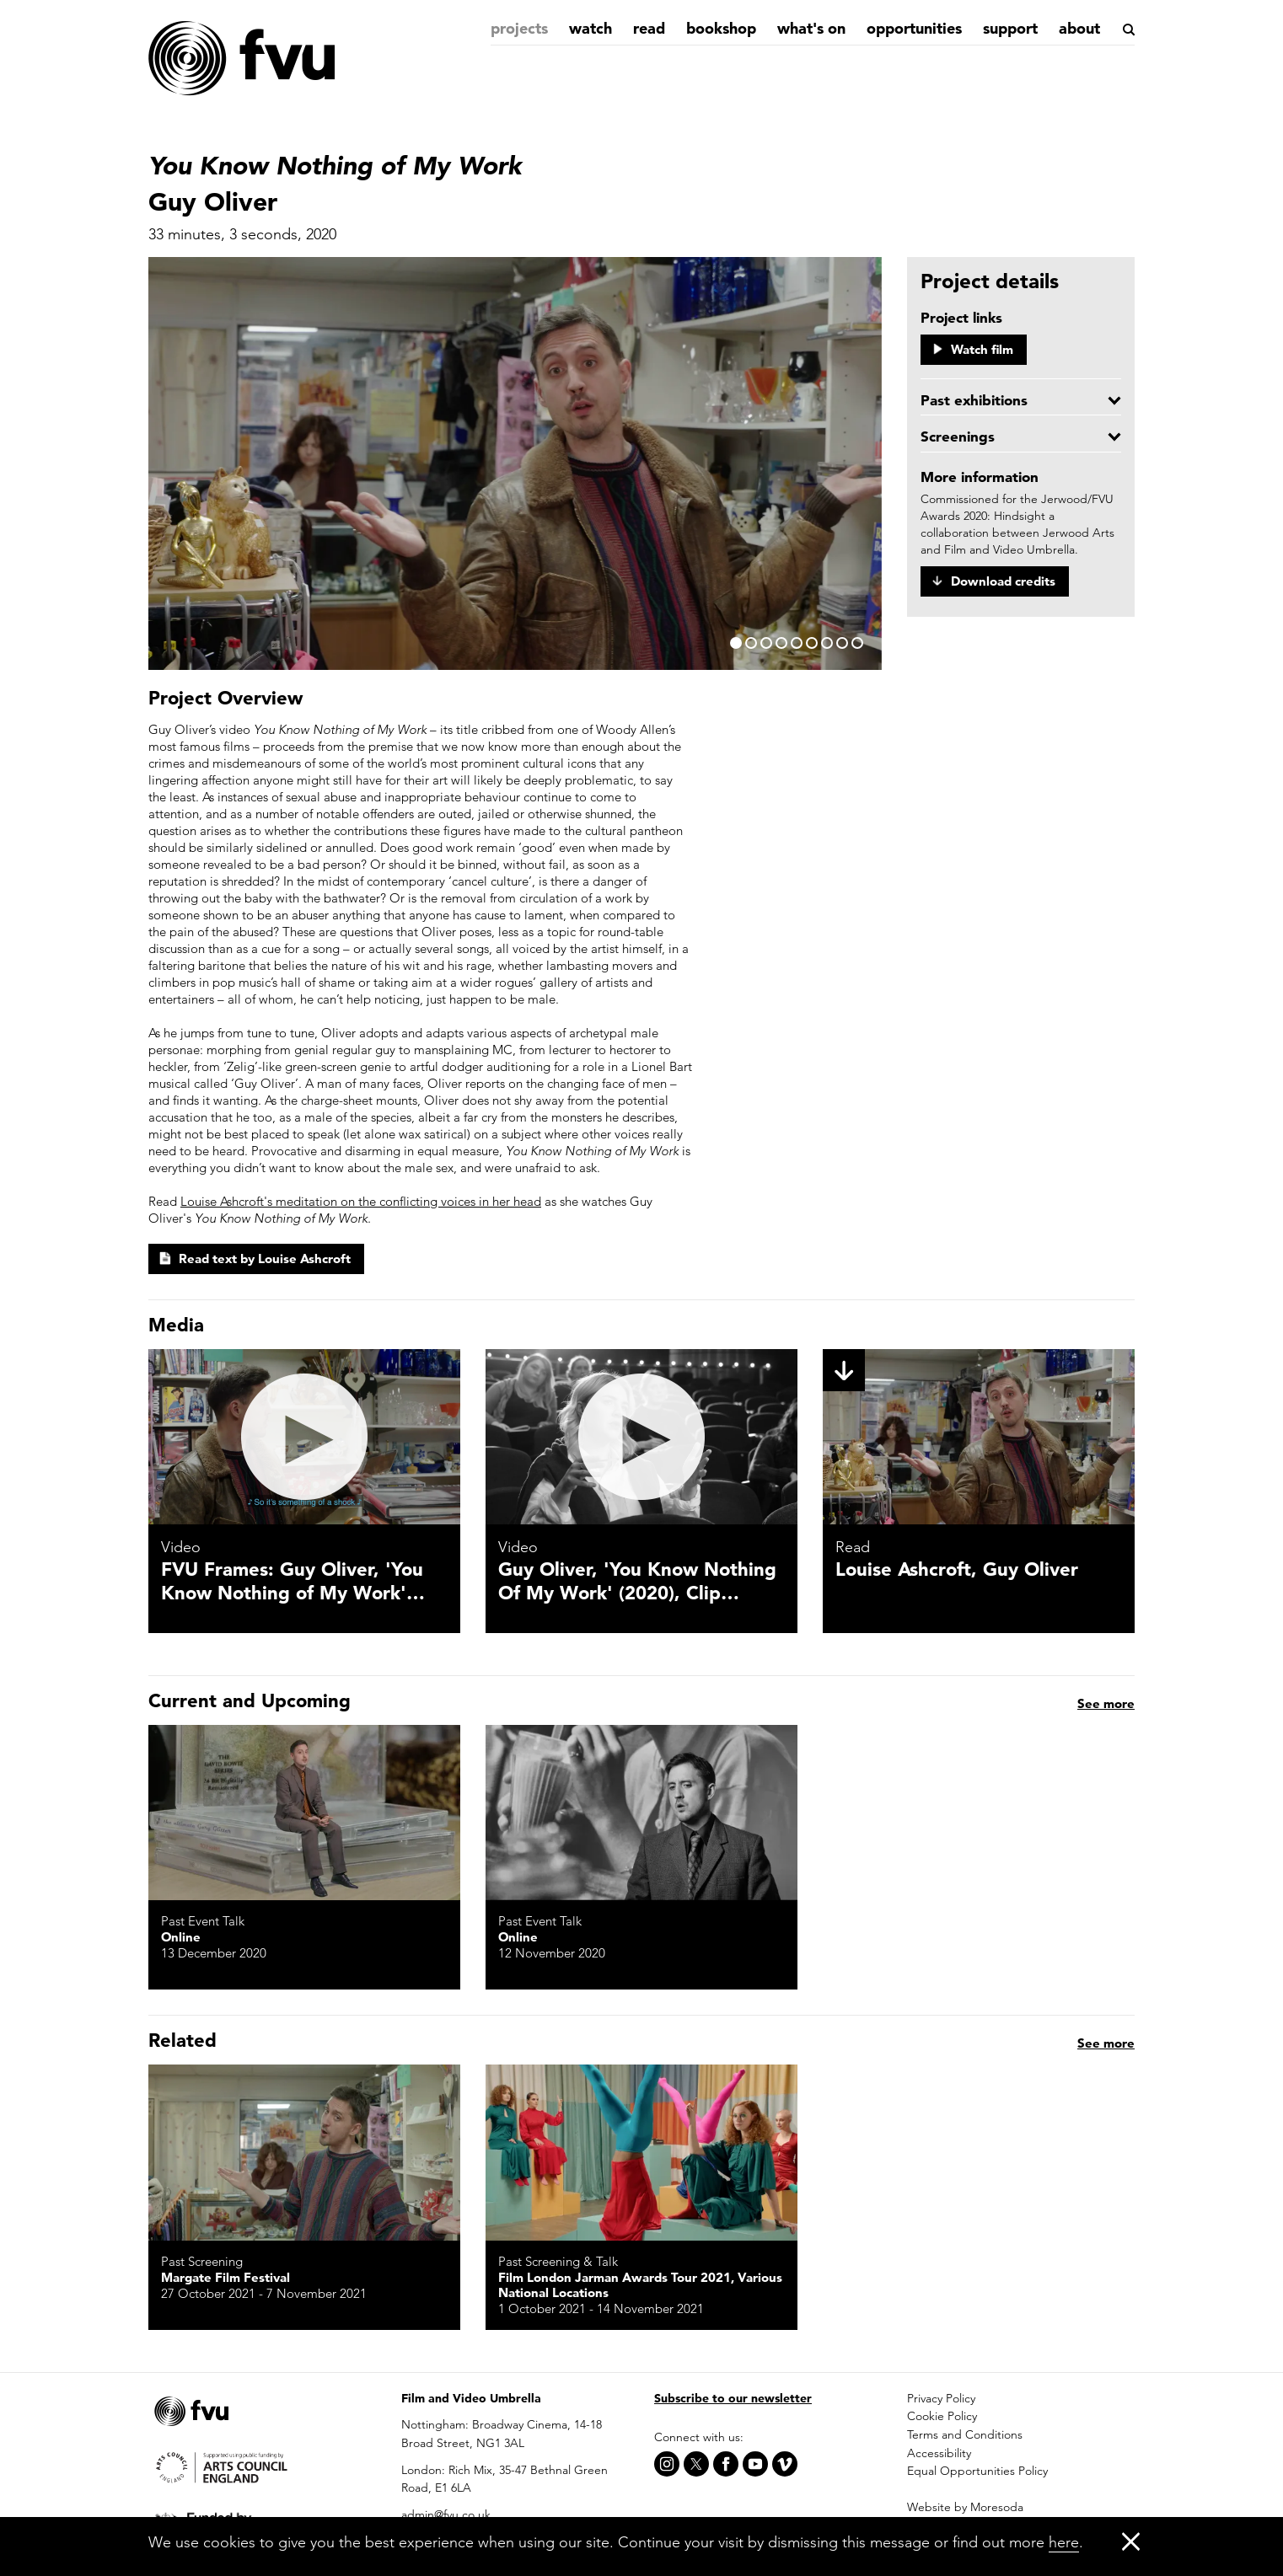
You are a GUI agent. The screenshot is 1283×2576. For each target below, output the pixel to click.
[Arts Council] (262, 2466)
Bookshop (721, 28)
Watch (590, 28)
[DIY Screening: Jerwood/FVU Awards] (304, 1812)
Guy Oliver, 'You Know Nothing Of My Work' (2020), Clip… (637, 1580)
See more (1106, 2043)
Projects (519, 28)
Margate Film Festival (225, 2277)
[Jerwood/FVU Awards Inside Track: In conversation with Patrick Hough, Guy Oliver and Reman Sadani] (979, 1812)
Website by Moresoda (965, 2506)
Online (181, 1937)
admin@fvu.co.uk (446, 2514)
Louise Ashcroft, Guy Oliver (956, 1569)
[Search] (1127, 29)
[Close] (1131, 2541)
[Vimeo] (784, 2464)
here (1064, 2542)
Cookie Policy (942, 2415)
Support (1010, 28)
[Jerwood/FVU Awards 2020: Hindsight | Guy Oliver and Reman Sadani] (979, 2152)
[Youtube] (755, 2464)
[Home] (241, 59)
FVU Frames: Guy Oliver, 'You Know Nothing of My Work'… (293, 1580)
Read (649, 28)
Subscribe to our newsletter (733, 2398)
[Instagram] (666, 2464)
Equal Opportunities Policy (977, 2470)
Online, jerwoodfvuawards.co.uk (931, 2277)
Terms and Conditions (965, 2434)
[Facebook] (725, 2464)
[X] (696, 2464)
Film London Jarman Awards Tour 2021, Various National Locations (640, 2284)
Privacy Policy (941, 2398)
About (1079, 28)
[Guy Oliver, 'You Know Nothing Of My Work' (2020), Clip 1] (641, 1436)
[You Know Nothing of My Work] (304, 2152)
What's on (811, 28)
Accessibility (939, 2453)
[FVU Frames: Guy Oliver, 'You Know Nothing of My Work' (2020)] (304, 1436)
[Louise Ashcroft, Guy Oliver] (979, 1436)
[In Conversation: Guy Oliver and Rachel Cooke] (641, 1812)
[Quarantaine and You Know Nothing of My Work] (641, 2152)
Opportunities (914, 28)
